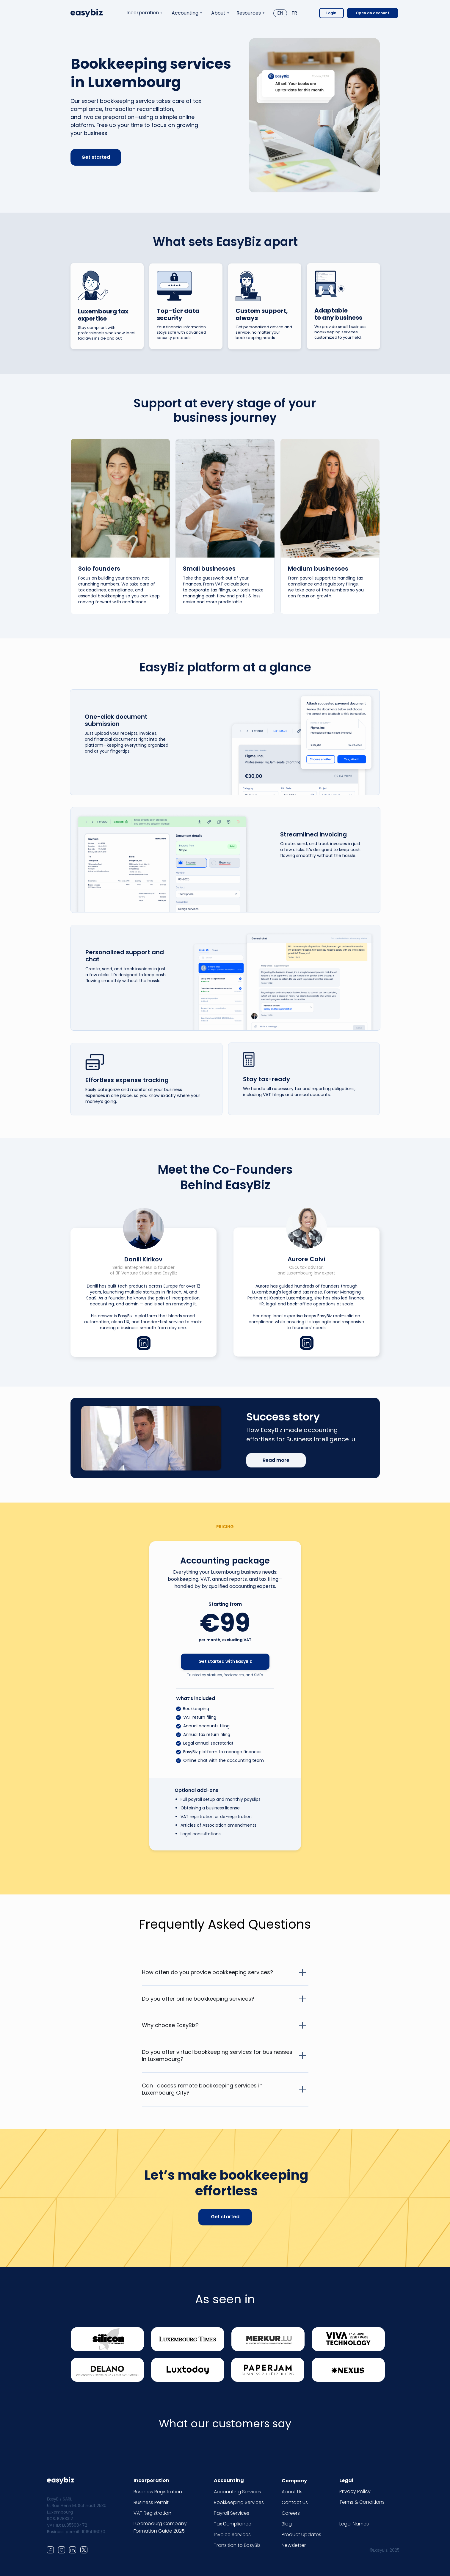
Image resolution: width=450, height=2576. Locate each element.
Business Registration (158, 2491)
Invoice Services (232, 2534)
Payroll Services (231, 2513)
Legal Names (354, 2523)
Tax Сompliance (233, 2523)
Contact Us (295, 2502)
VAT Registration (152, 2513)
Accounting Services (237, 2491)
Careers (291, 2513)
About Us (292, 2491)
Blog (287, 2523)
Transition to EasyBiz (237, 2545)
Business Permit (151, 2502)
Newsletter (294, 2545)
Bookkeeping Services (239, 2502)
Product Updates (301, 2534)
